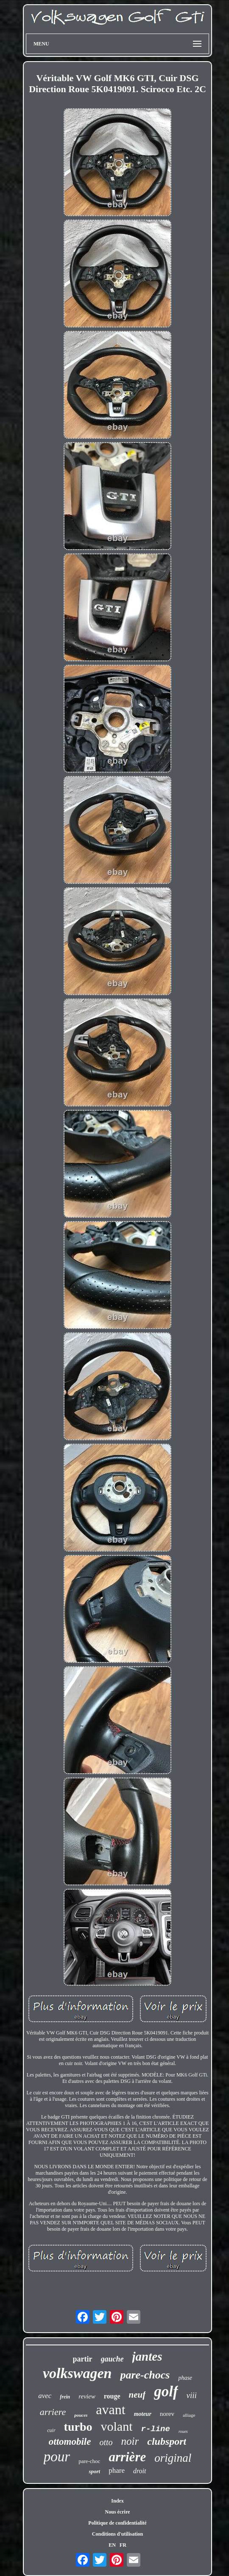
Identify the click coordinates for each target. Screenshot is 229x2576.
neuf (137, 2395)
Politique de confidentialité (117, 2523)
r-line (155, 2429)
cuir (51, 2430)
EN (112, 2545)
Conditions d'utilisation (117, 2534)
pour (57, 2456)
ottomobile (70, 2441)
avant (110, 2409)
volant (116, 2426)
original (172, 2458)
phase (185, 2378)
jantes (147, 2356)
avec (44, 2396)
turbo (78, 2426)
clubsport (166, 2441)
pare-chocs (145, 2375)
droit (139, 2470)
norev (167, 2413)
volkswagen (77, 2373)
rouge (112, 2396)
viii (192, 2395)
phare (117, 2470)
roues (183, 2431)
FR (123, 2545)
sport (94, 2471)
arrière (127, 2456)
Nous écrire (117, 2512)
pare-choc (89, 2461)
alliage (189, 2415)
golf (166, 2391)
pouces (80, 2415)
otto (105, 2442)
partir (82, 2359)
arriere (53, 2412)
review (86, 2396)
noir (130, 2441)
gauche (112, 2359)
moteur (142, 2414)
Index (117, 2501)
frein (65, 2397)
